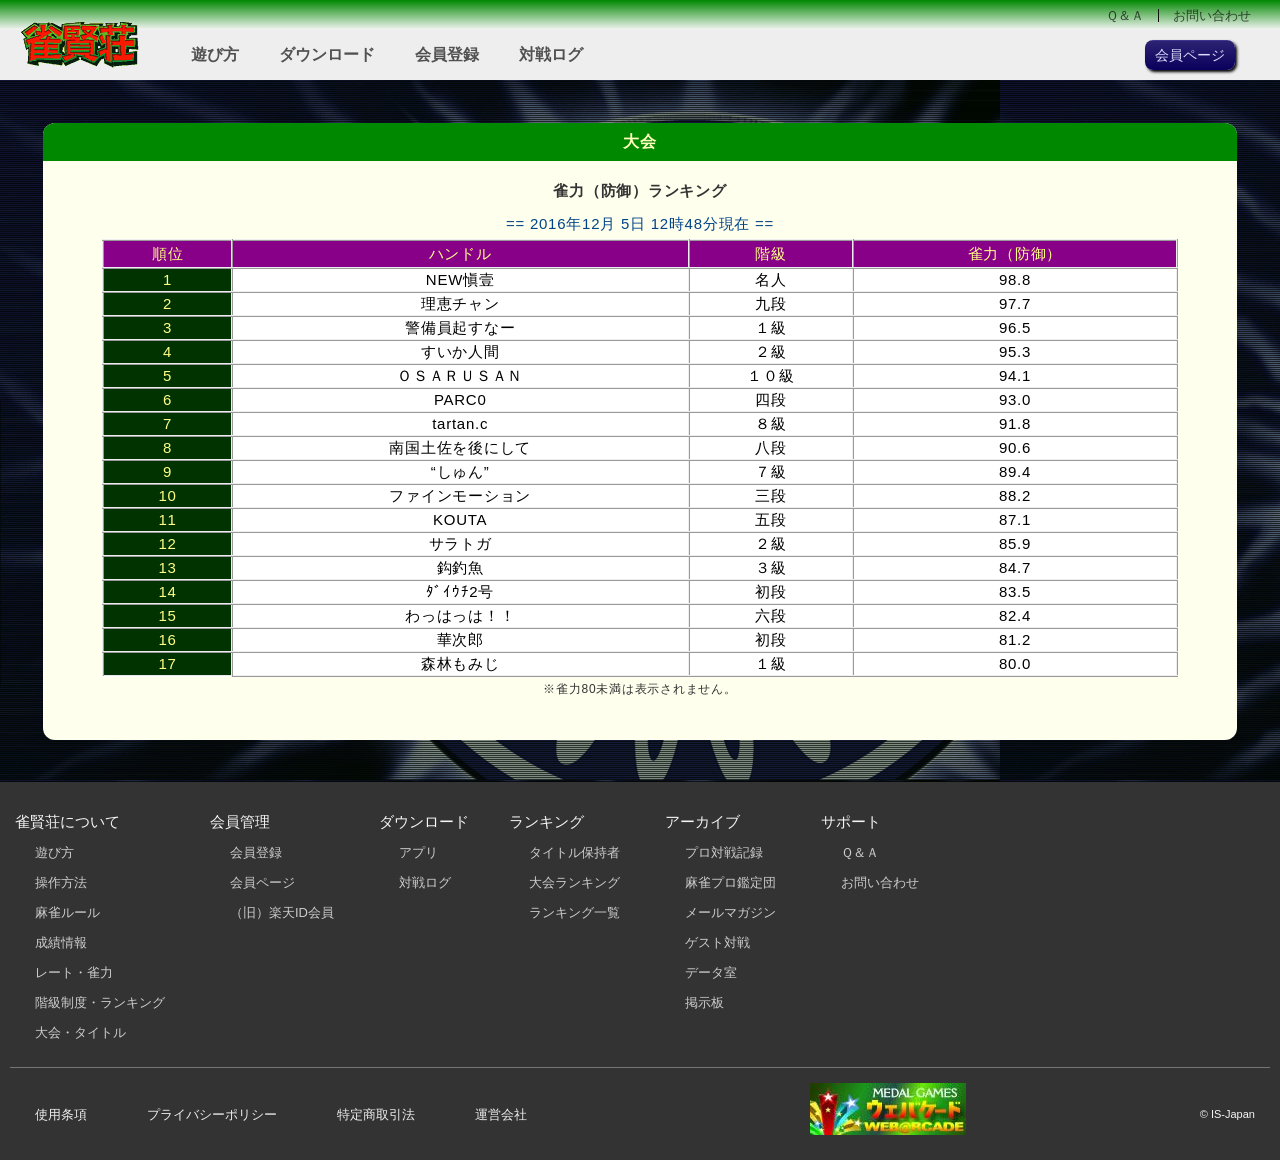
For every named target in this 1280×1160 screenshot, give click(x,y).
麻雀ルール (67, 912)
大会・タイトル (80, 1032)
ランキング (546, 821)
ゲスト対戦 (717, 942)
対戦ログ (551, 54)
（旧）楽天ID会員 (282, 912)
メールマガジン (730, 912)
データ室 (711, 972)
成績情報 (61, 942)
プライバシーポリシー (212, 1114)
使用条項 (61, 1114)
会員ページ (262, 882)
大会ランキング (574, 882)
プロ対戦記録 (724, 852)
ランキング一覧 (574, 912)
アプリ (418, 852)
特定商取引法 (376, 1114)
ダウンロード (327, 54)
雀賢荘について (67, 821)
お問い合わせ (1212, 15)
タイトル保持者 (574, 852)
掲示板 (704, 1002)
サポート (851, 821)
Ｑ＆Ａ (1125, 15)
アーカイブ (702, 821)
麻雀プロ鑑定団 (730, 882)
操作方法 (61, 882)
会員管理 (240, 821)
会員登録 (447, 54)
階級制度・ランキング (100, 1002)
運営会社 (501, 1114)
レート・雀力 (74, 972)
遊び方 (215, 54)
